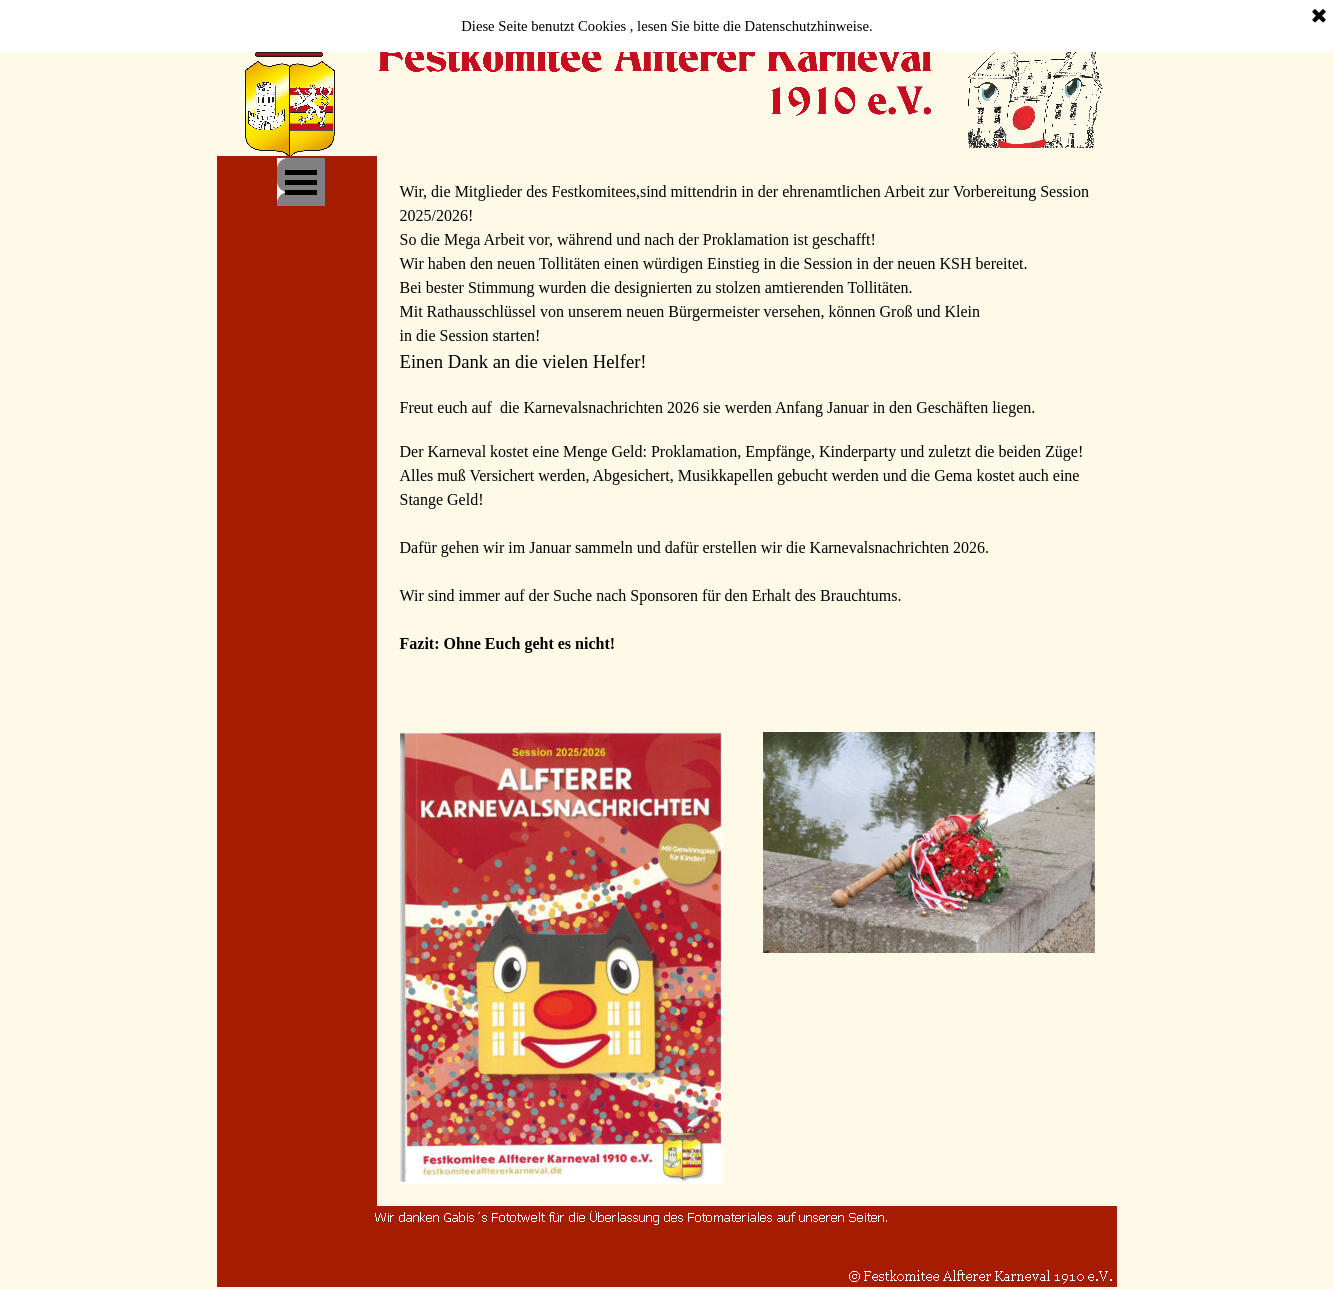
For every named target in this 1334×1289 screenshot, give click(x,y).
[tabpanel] (747, 436)
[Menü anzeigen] (301, 182)
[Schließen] (1319, 17)
